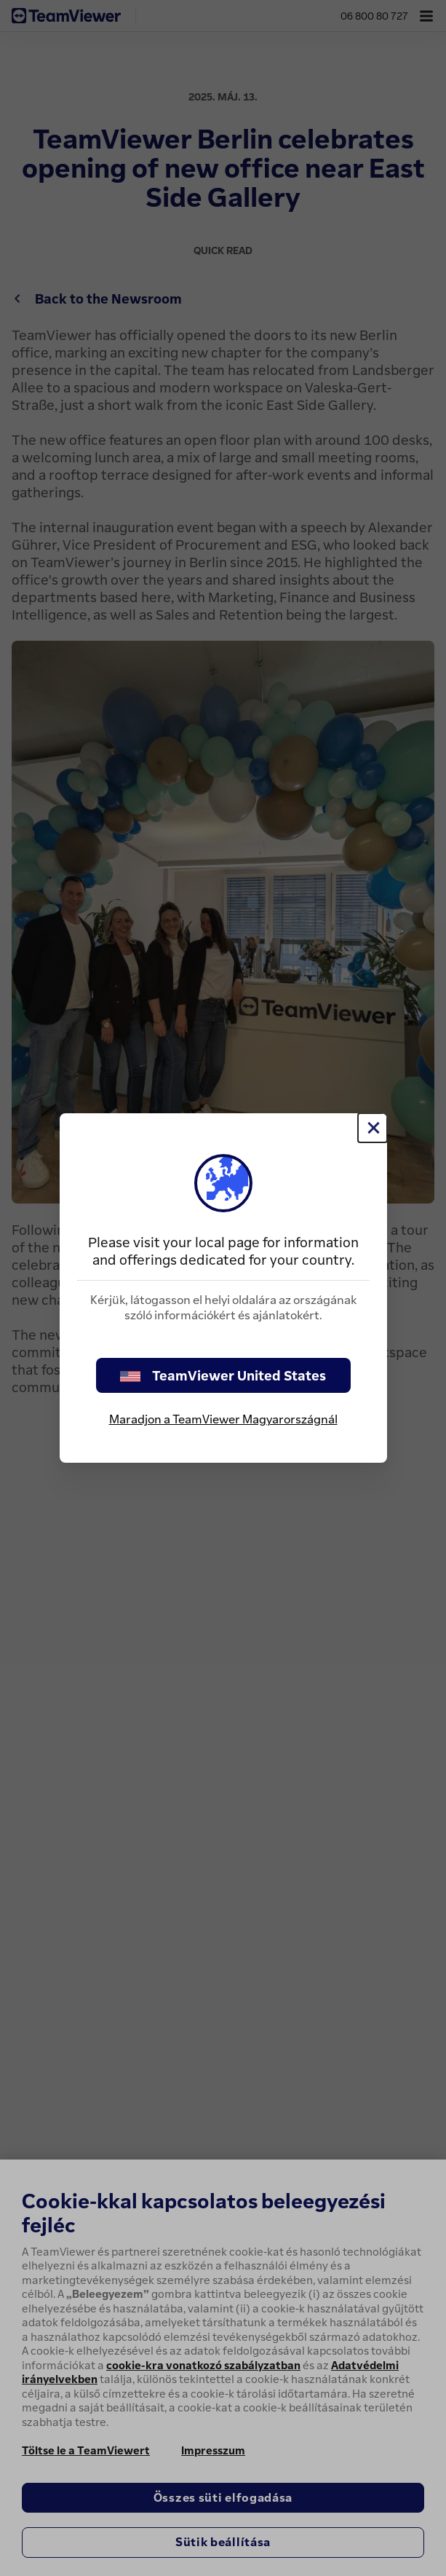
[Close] (372, 1127)
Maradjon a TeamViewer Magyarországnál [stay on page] (223, 1419)
